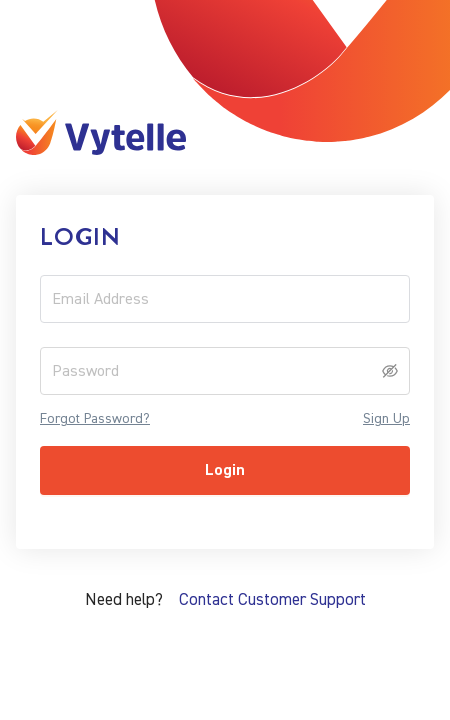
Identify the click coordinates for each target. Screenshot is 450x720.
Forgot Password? (95, 419)
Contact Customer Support (272, 599)
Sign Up (386, 419)
